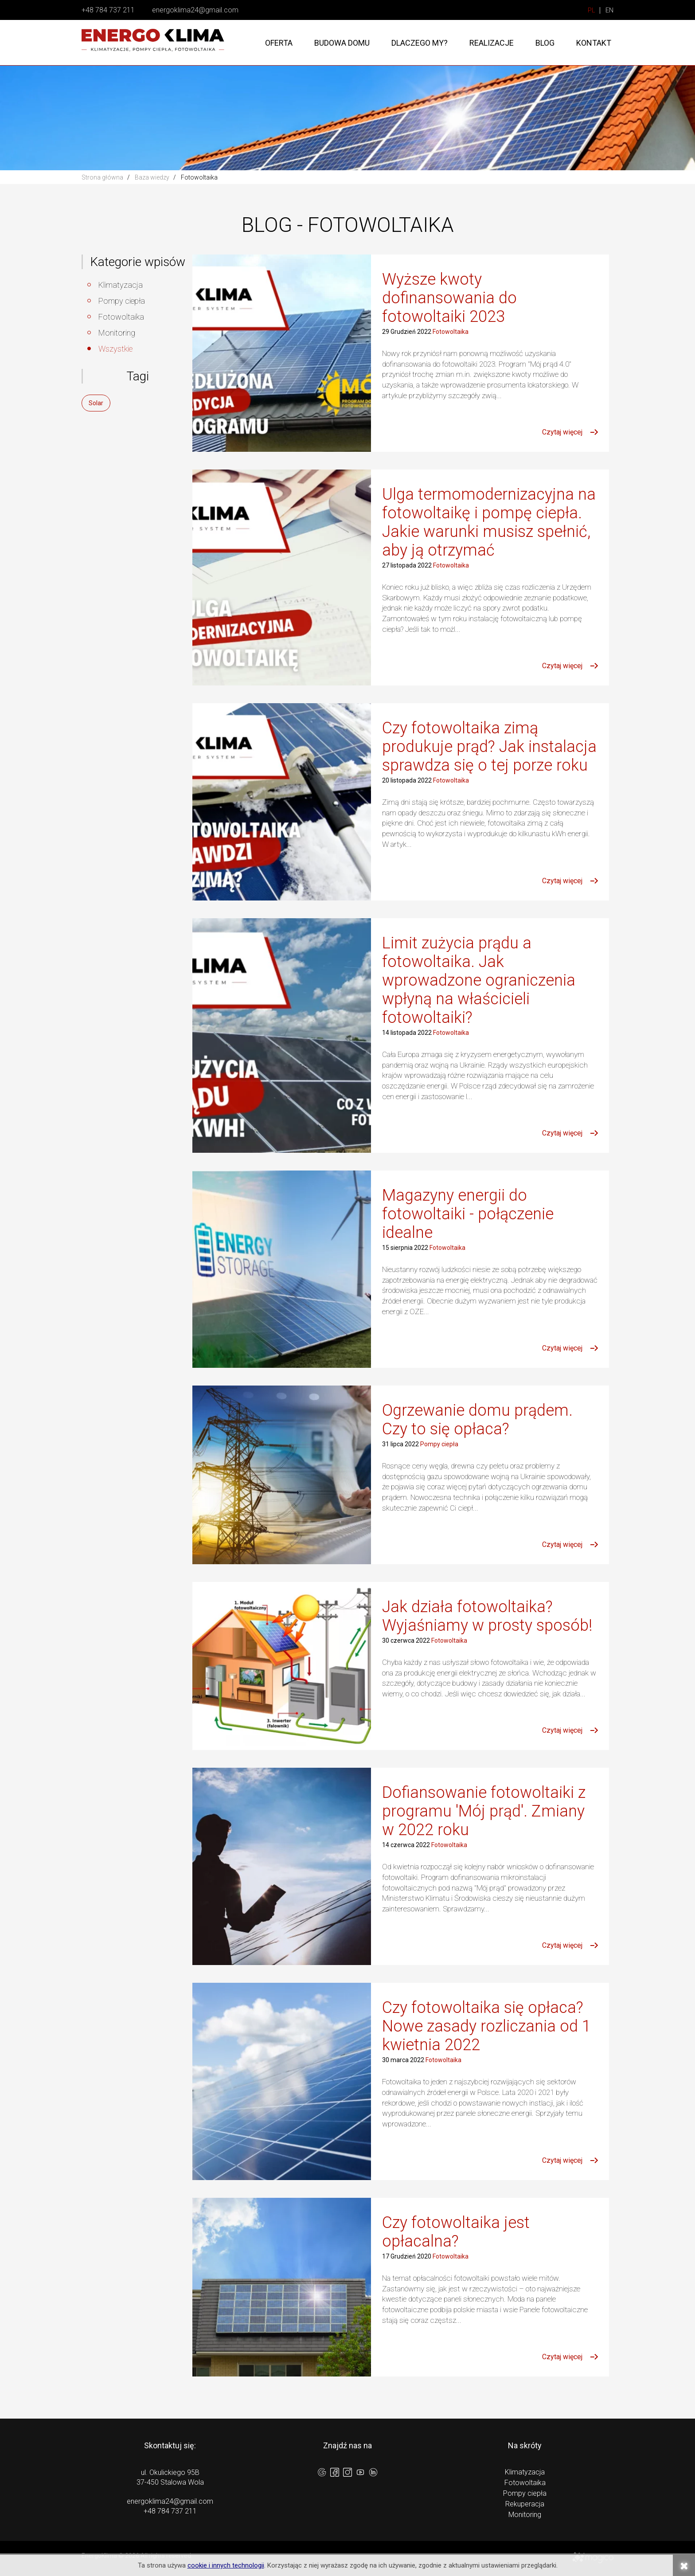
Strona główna (102, 177)
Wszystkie (115, 348)
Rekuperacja (524, 2504)
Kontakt (593, 42)
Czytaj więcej (562, 432)
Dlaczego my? (419, 42)
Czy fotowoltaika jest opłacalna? (456, 2232)
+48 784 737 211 (108, 10)
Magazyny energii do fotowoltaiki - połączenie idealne (468, 1214)
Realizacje (491, 42)
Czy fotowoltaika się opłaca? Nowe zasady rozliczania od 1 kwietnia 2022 (486, 2026)
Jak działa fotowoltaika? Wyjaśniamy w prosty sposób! (487, 1616)
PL (591, 10)
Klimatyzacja (120, 285)
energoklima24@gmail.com (195, 10)
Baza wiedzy (152, 177)
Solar (96, 403)
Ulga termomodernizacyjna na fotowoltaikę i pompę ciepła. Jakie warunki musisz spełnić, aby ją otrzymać (489, 522)
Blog (544, 42)
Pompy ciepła (121, 300)
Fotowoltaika (121, 316)
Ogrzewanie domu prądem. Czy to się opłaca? (477, 1419)
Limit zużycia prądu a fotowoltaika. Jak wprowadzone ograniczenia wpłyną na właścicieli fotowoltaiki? (478, 980)
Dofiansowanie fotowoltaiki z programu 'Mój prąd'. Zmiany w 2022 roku (484, 1811)
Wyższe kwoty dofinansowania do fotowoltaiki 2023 (449, 298)
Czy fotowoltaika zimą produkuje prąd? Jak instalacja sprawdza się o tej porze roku (489, 747)
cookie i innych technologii (225, 2565)
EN (609, 10)
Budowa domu (342, 42)
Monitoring (116, 332)
